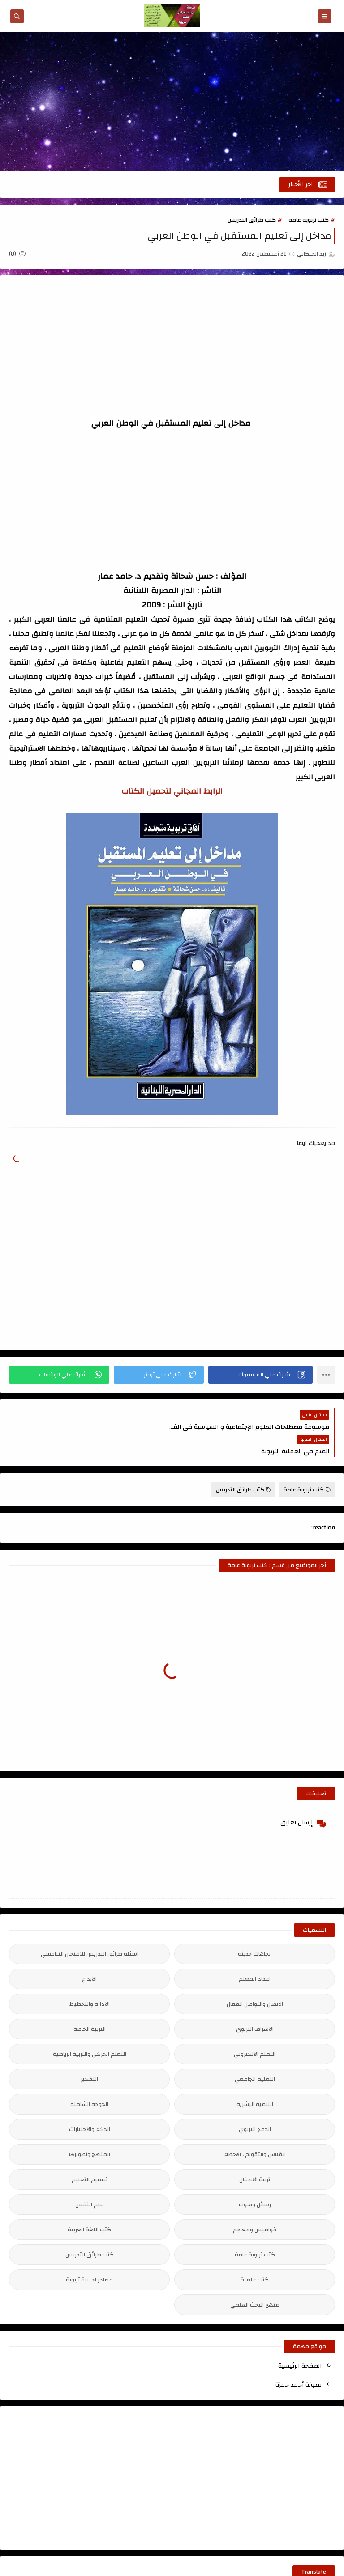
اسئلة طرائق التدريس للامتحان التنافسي (89, 1928)
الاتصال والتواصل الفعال (255, 1979)
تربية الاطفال (254, 2154)
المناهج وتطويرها (89, 2129)
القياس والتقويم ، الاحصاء (255, 2129)
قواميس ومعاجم (254, 2204)
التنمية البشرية (254, 2079)
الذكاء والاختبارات (89, 2104)
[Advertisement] (172, 101)
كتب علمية (255, 2254)
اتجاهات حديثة (255, 1928)
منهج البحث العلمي (255, 2279)
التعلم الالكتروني (254, 2029)
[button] (260, 1374)
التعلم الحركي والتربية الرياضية (89, 2029)
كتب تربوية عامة (308, 219)
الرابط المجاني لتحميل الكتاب (172, 791)
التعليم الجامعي (255, 2054)
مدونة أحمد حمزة (298, 2360)
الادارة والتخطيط (89, 1979)
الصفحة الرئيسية (300, 2341)
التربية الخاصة (89, 2004)
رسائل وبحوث (255, 2179)
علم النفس (89, 2179)
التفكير (89, 2054)
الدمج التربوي (255, 2104)
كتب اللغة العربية (89, 2204)
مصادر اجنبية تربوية (89, 2254)
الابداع (89, 1953)
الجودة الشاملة (89, 2079)
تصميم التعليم (90, 2154)
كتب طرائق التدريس (252, 219)
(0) (17, 253)
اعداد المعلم (255, 1953)
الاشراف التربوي (255, 2004)
